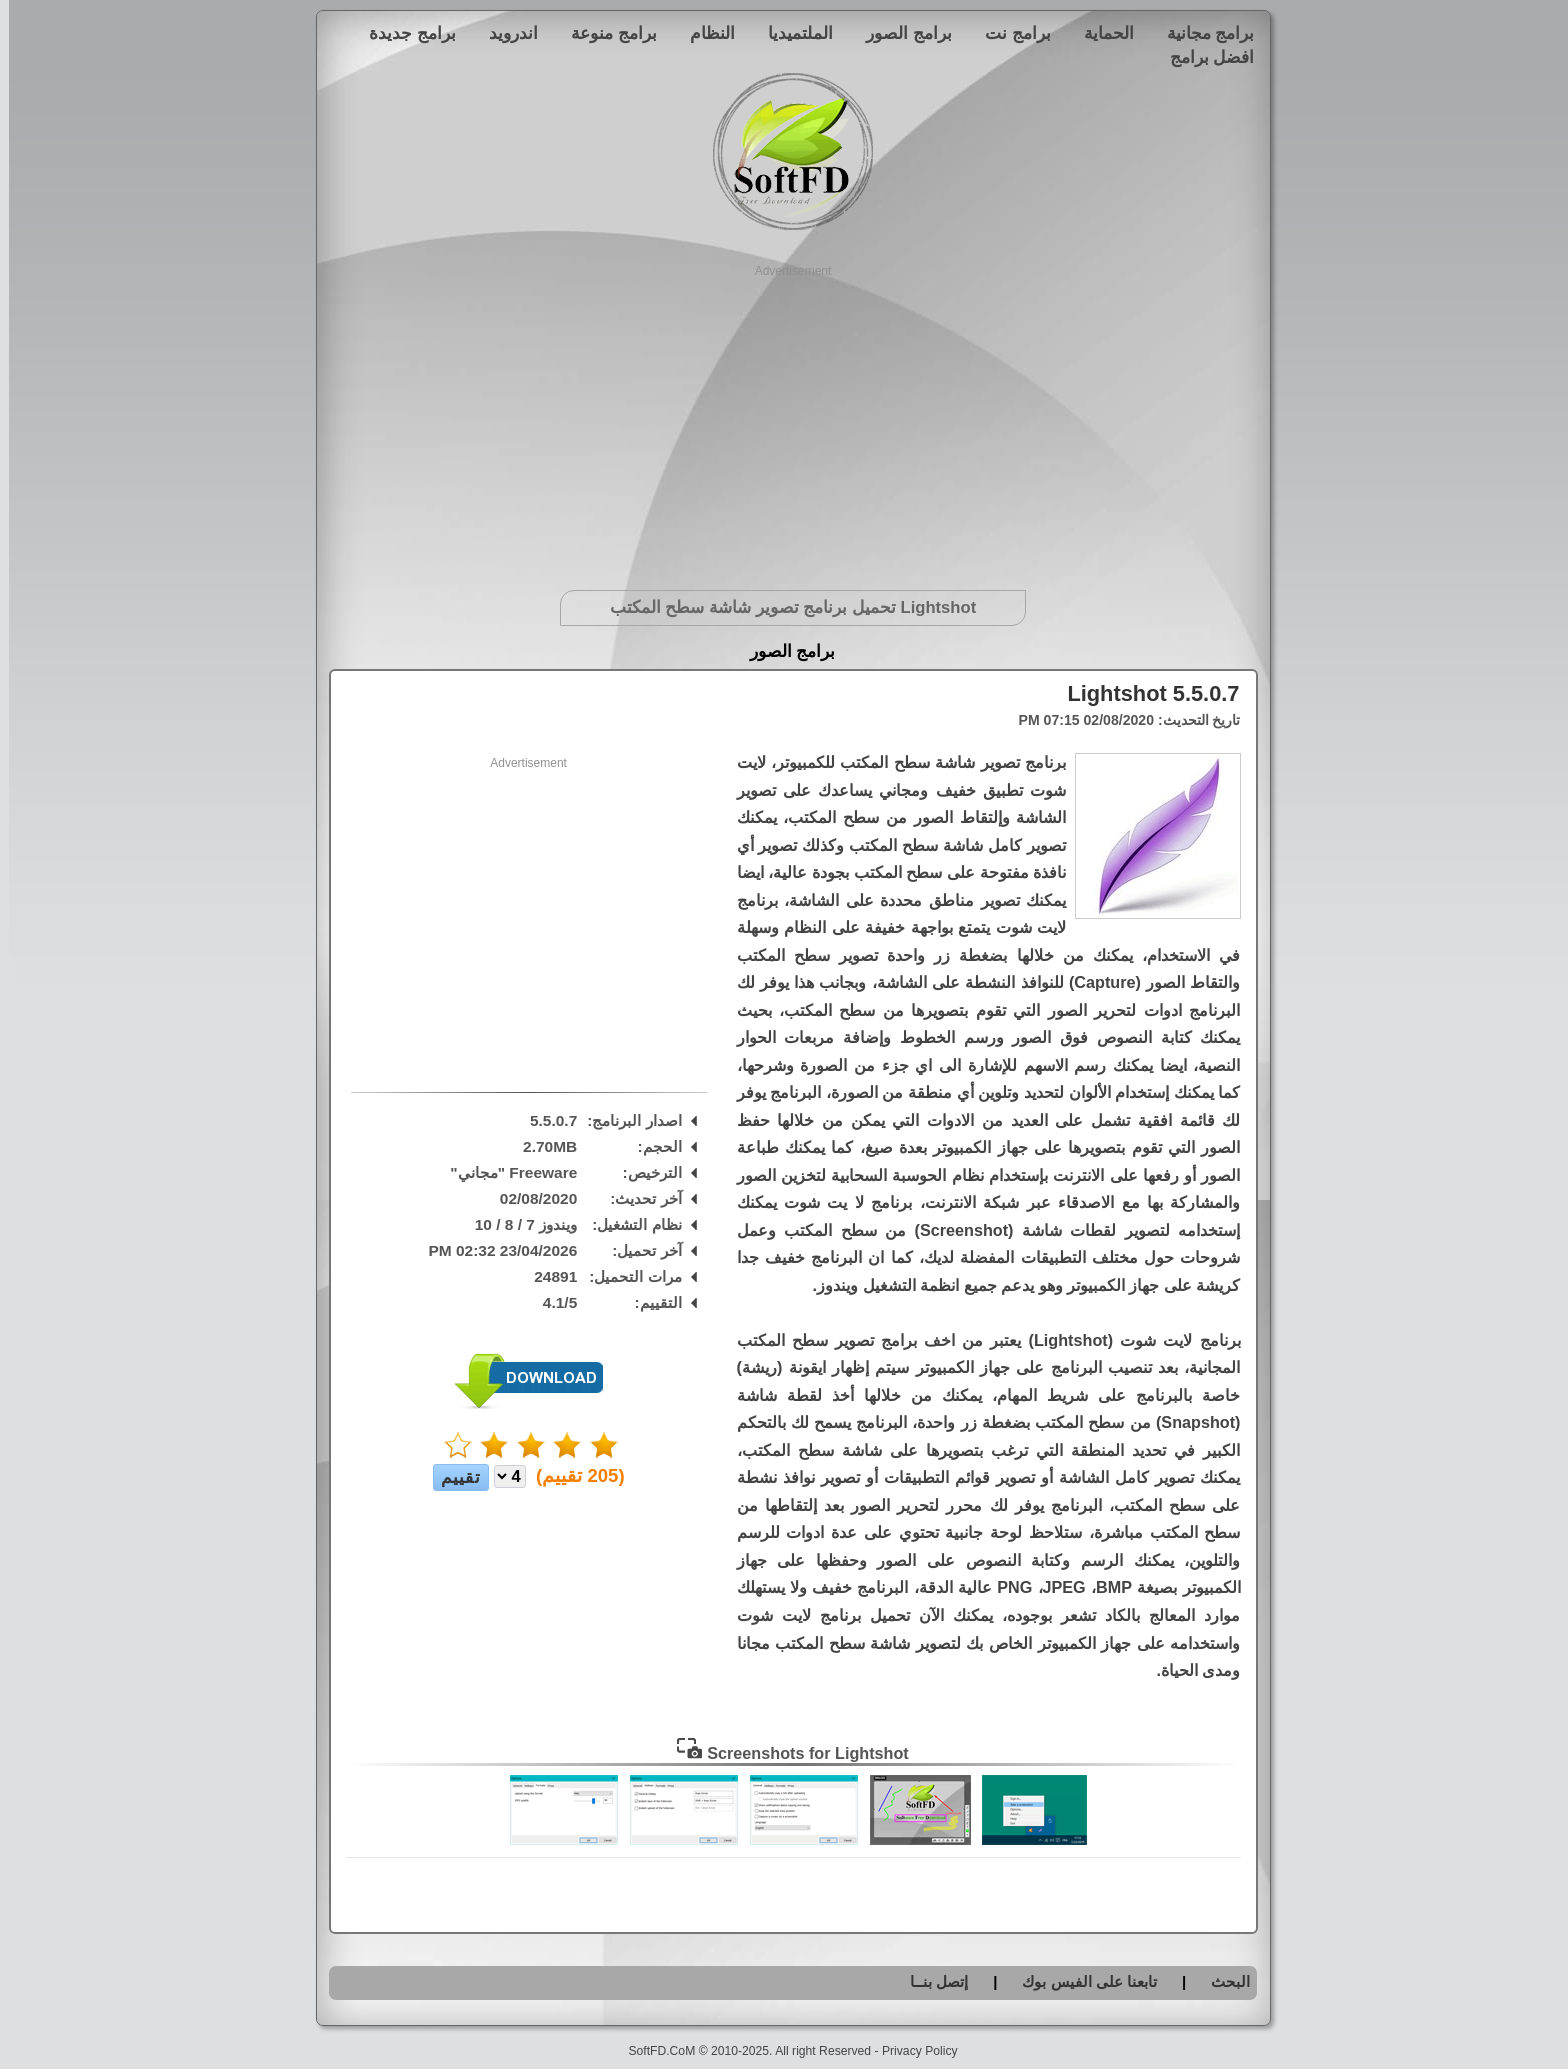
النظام (703, 33)
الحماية (1100, 33)
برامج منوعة (605, 33)
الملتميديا (791, 33)
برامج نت (1009, 33)
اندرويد (504, 33)
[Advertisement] (784, 420)
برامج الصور (900, 33)
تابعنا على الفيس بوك (1080, 1981)
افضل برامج (1203, 57)
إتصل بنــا (930, 1981)
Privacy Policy (911, 2051)
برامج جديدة (403, 33)
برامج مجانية (1202, 33)
